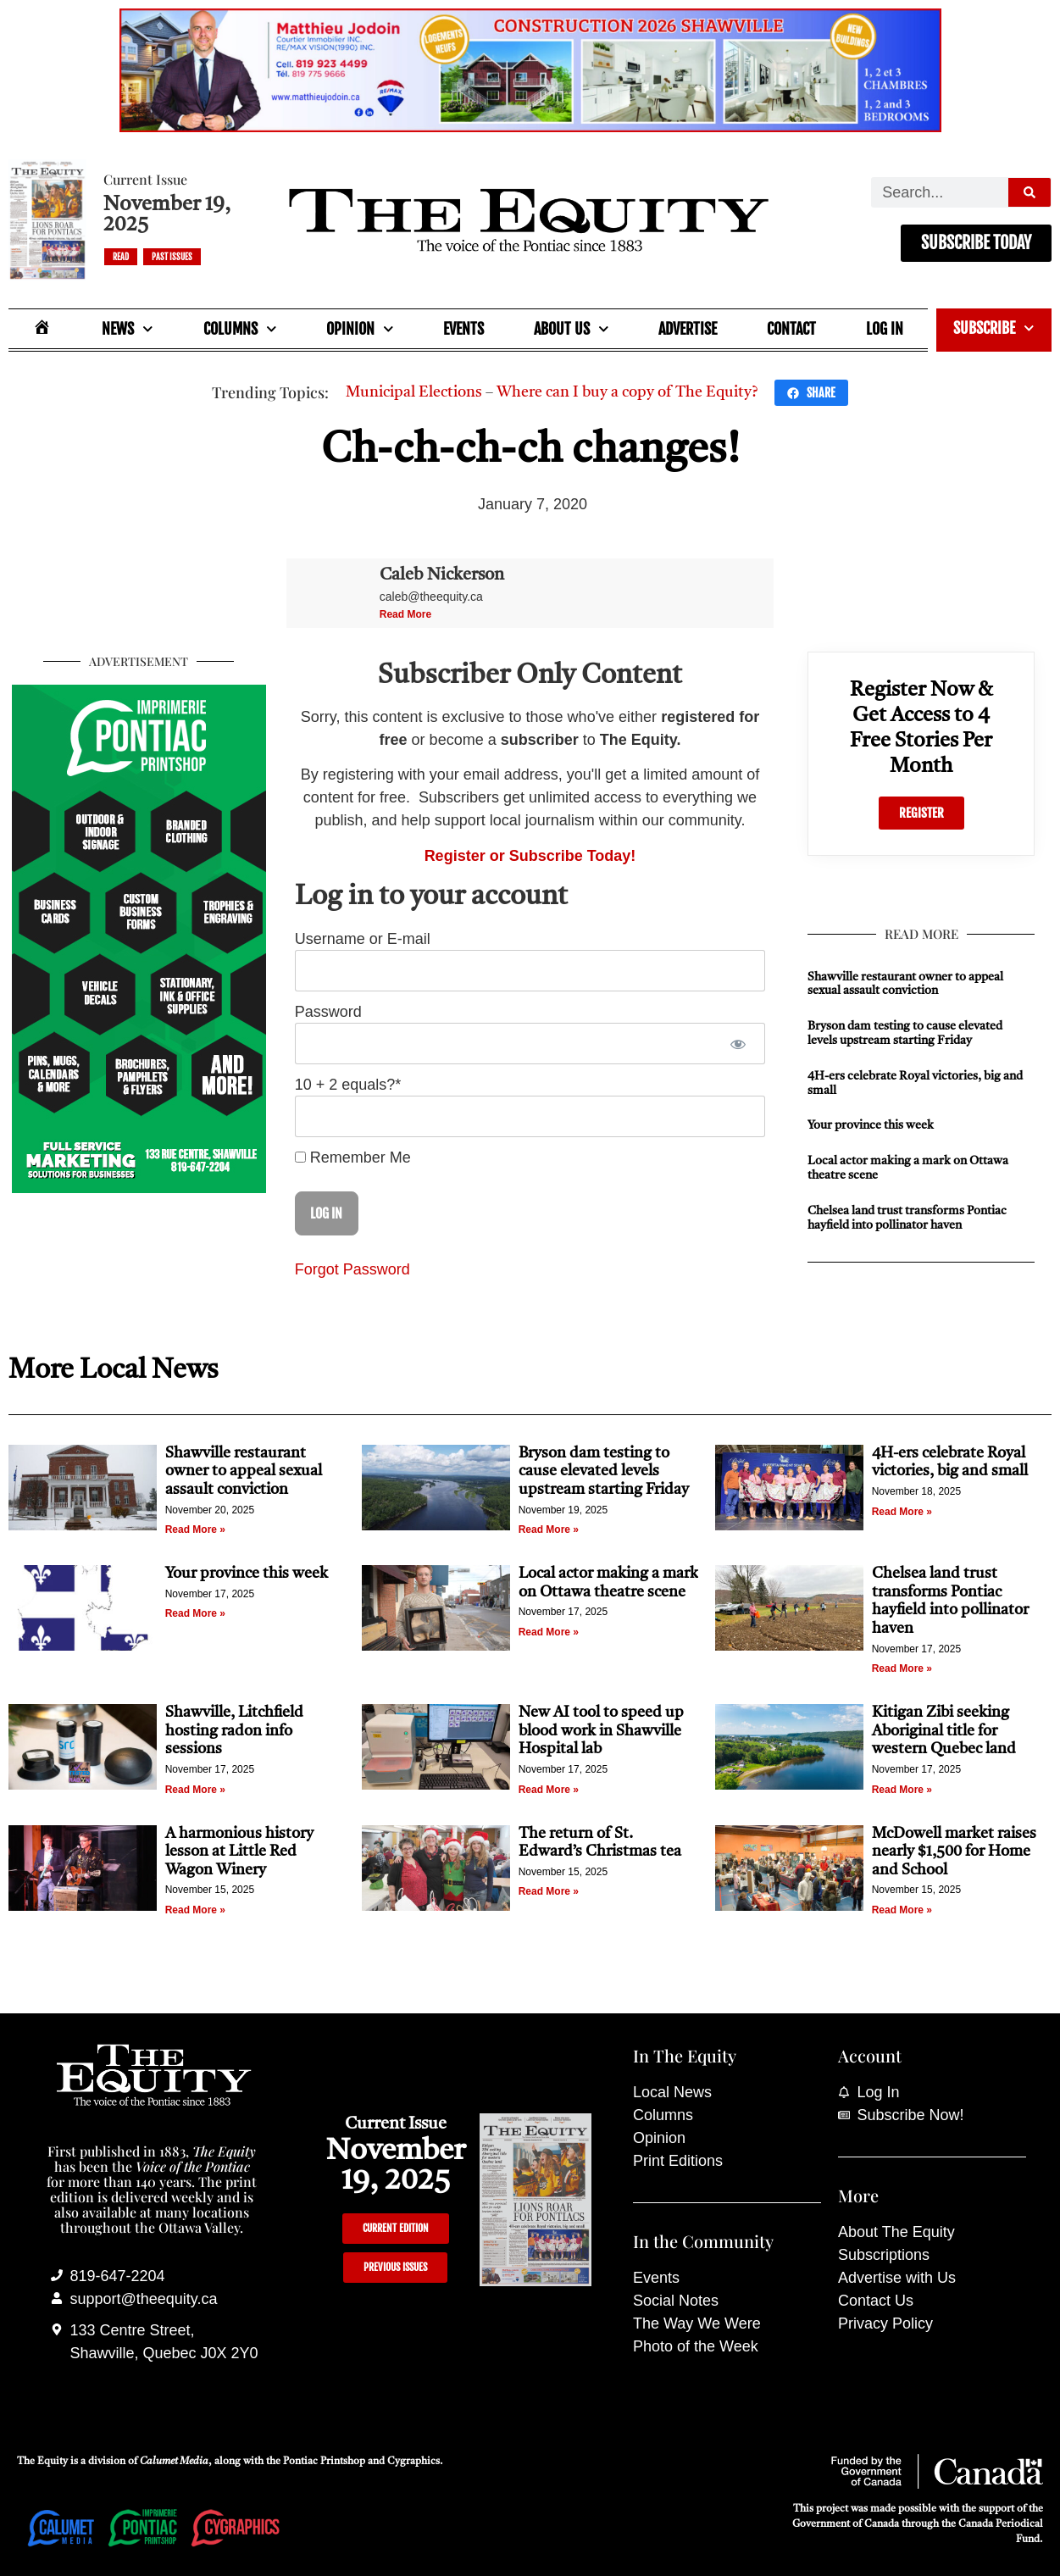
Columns (240, 329)
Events (463, 328)
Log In (884, 328)
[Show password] (737, 1043)
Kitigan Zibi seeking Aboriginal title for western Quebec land (944, 1731)
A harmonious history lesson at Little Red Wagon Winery (239, 1852)
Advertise (687, 328)
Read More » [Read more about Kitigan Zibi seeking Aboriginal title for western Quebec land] (902, 1790)
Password (328, 1011)
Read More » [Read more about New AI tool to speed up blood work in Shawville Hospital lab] (549, 1790)
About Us (571, 329)
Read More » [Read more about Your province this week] (195, 1613)
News (127, 329)
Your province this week (870, 1125)
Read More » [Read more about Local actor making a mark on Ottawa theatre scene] (549, 1632)
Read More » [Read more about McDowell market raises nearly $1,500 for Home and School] (902, 1910)
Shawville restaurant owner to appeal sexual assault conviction (243, 1471)
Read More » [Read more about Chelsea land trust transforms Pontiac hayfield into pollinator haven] (902, 1668)
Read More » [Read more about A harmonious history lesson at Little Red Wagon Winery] (195, 1910)
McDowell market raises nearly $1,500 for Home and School (954, 1852)
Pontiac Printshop (324, 2462)
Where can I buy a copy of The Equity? (627, 392)
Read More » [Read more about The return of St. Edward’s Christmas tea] (549, 1891)
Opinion (360, 329)
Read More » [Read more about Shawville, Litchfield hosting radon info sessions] (195, 1790)
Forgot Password (352, 1269)
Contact (791, 328)
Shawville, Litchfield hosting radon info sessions (234, 1731)
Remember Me (353, 1157)
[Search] (1029, 192)
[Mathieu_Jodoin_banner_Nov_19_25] (530, 127)
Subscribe (994, 328)
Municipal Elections (414, 392)
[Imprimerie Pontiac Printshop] (139, 1188)
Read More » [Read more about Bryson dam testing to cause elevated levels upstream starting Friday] (549, 1529)
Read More (405, 614)
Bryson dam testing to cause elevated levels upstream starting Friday (604, 1471)
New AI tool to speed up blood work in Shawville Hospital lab (601, 1731)
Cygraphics (413, 2462)
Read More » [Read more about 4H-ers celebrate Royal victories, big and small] (902, 1512)
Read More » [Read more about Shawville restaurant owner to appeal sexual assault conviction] (195, 1529)
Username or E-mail (362, 938)
